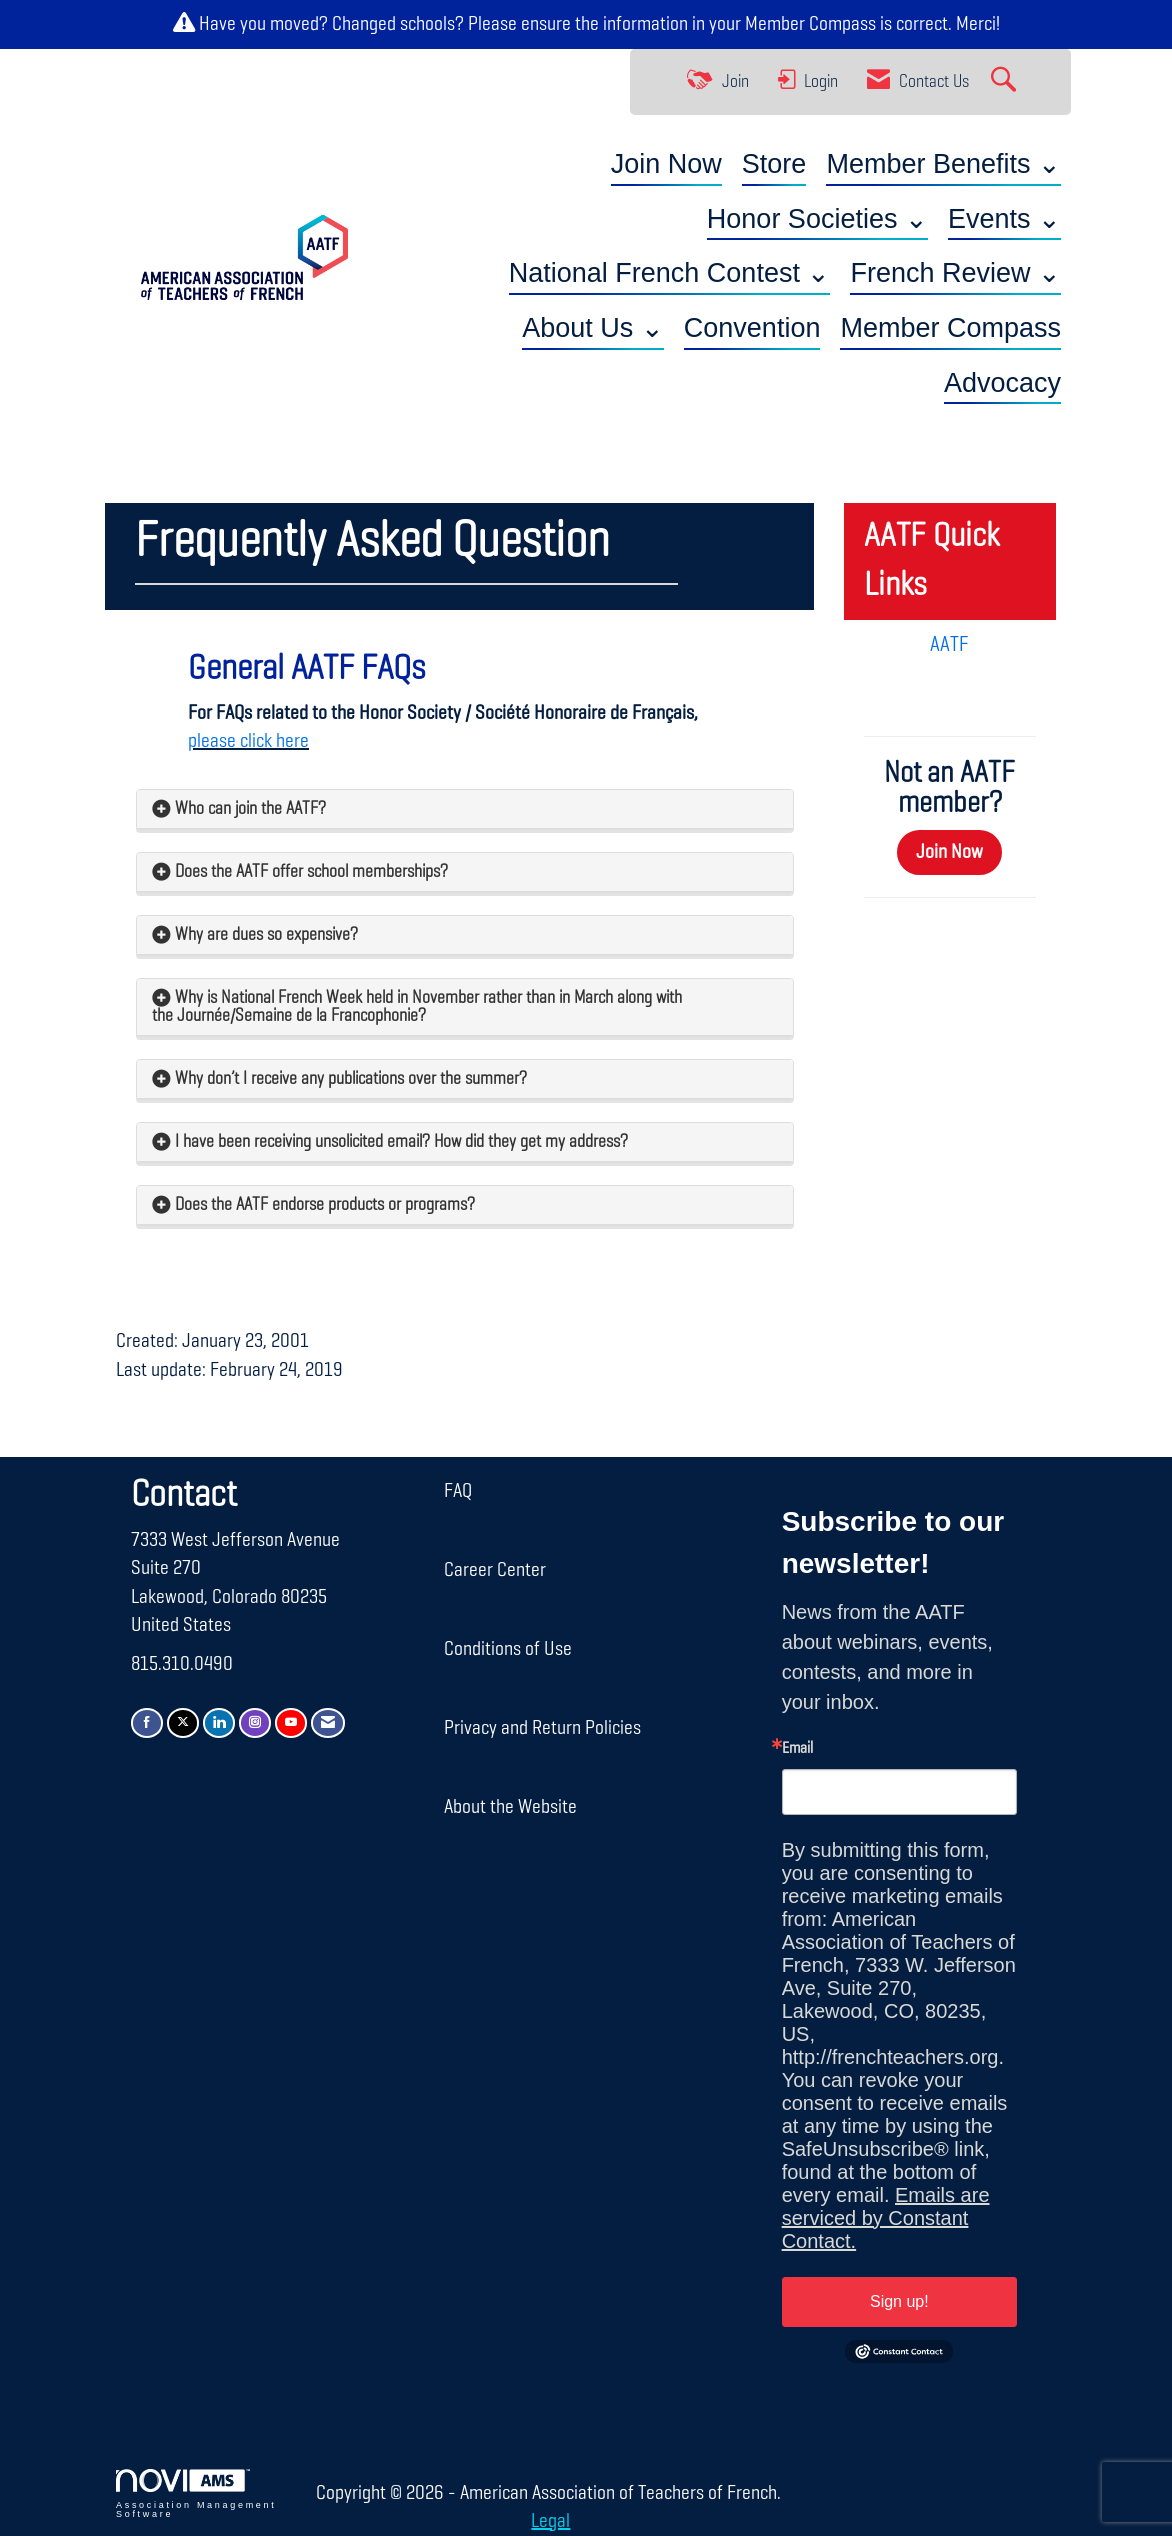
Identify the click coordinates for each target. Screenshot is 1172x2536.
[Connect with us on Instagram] (255, 1722)
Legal (550, 2521)
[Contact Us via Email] (328, 1722)
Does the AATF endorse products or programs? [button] (325, 1205)
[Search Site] (1006, 82)
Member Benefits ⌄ (943, 164)
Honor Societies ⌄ (817, 219)
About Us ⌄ (593, 328)
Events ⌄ (1004, 219)
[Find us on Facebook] (147, 1722)
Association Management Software (196, 2494)
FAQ (458, 1491)
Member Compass (810, 24)
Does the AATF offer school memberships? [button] (311, 872)
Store (774, 164)
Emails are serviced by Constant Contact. (886, 2218)
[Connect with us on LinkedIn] (219, 1722)
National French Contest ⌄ (670, 273)
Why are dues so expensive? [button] (266, 935)
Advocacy (1002, 383)
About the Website (510, 1807)
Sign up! (899, 2301)
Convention (752, 328)
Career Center (495, 1570)
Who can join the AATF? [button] (250, 809)
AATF (949, 645)
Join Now (666, 164)
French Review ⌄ (955, 273)
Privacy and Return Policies (542, 1728)
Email (797, 1749)
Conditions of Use (508, 1649)
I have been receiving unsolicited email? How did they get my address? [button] (401, 1142)
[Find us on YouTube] (291, 1722)
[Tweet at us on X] (183, 1722)
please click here (248, 741)
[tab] (465, 809)
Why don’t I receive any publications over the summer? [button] (351, 1079)
